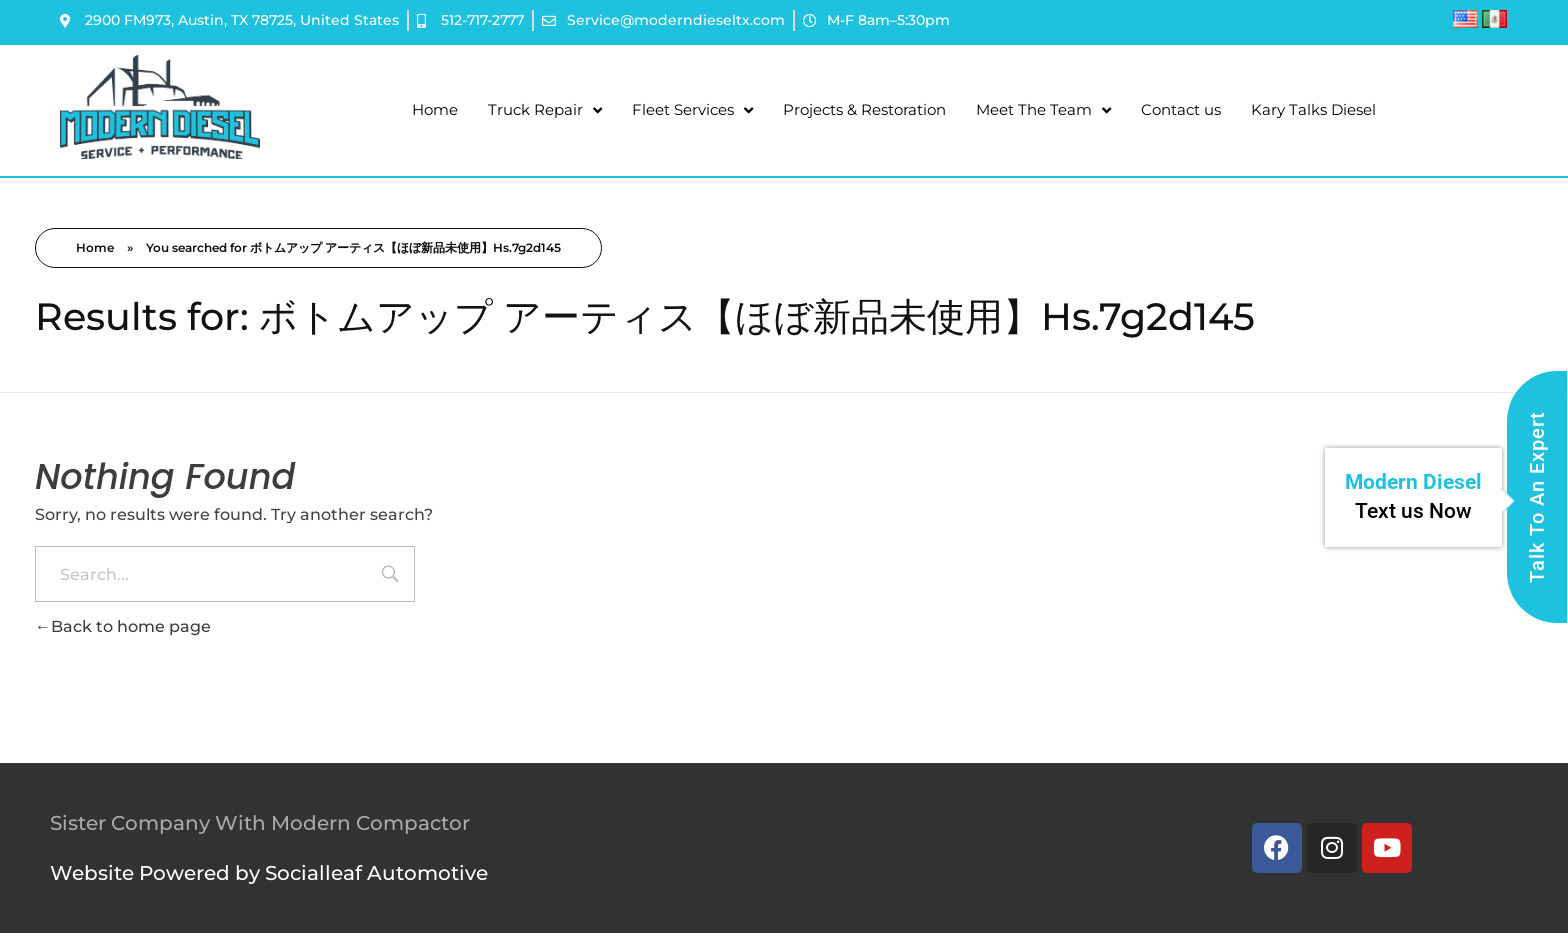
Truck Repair (545, 110)
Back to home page (123, 626)
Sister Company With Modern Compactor (260, 823)
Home (435, 109)
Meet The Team (1043, 110)
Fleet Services (692, 110)
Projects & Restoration (864, 109)
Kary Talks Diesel (1313, 109)
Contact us (1181, 109)
